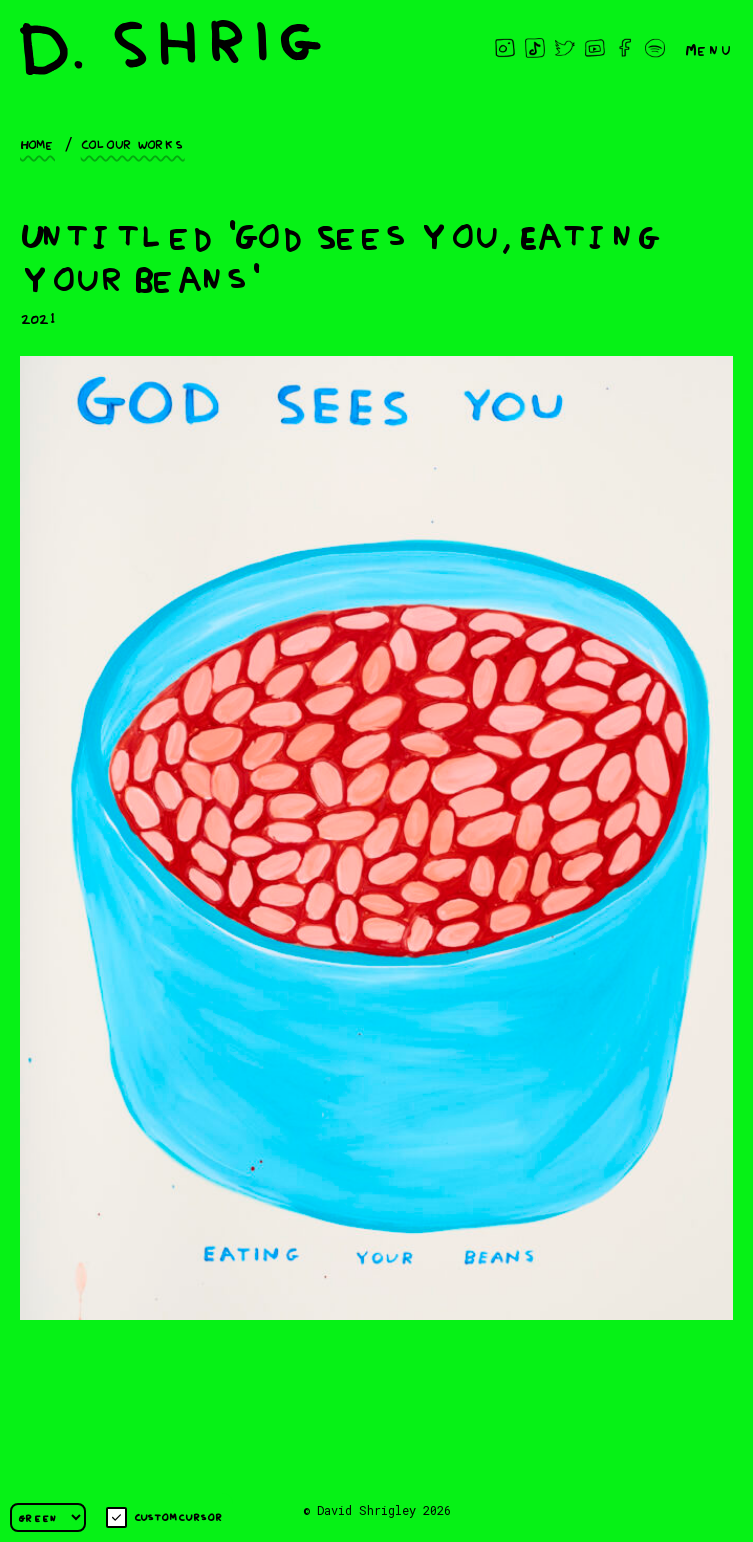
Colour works (133, 143)
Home (37, 143)
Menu (709, 48)
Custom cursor (164, 1517)
